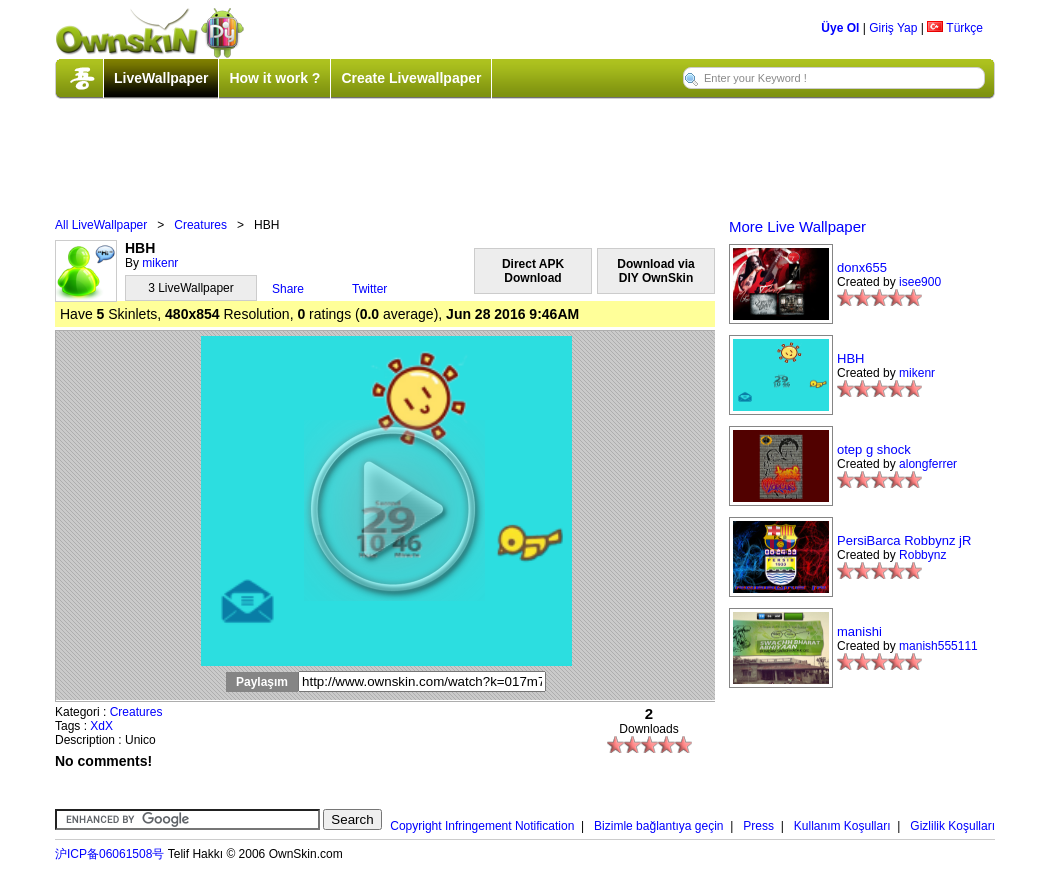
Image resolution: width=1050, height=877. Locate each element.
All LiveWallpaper (101, 225)
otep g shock (874, 449)
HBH (850, 358)
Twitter (369, 289)
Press (758, 826)
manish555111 (938, 646)
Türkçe (955, 28)
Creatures (200, 225)
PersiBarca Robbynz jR (904, 540)
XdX (101, 726)
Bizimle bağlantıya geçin (658, 826)
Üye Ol (840, 28)
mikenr (160, 263)
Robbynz (922, 555)
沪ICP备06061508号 (109, 854)
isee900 (920, 282)
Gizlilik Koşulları (952, 826)
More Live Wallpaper (797, 226)
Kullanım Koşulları (842, 826)
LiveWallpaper (161, 78)
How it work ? (274, 78)
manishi (859, 631)
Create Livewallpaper (411, 78)
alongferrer (928, 464)
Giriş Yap (893, 28)
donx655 (862, 267)
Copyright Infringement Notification (482, 826)
